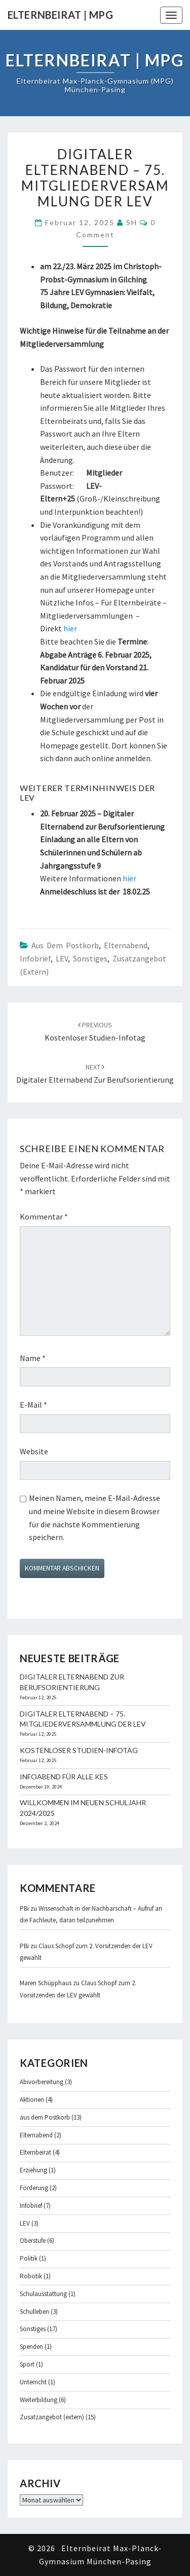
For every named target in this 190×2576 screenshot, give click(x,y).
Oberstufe (33, 2240)
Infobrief (35, 958)
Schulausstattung (43, 2293)
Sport (27, 2364)
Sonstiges (90, 958)
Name (33, 1358)
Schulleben (34, 2311)
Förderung (34, 2188)
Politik (28, 2258)
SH (131, 222)
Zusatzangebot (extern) (52, 2417)
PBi (24, 1908)
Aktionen (32, 2099)
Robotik (31, 2276)
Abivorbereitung (41, 2082)
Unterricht (33, 2382)
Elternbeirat (35, 2152)
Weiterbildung (38, 2399)
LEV (62, 958)
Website (34, 1451)
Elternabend (125, 945)
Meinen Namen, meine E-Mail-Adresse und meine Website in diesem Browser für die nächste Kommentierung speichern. (94, 1517)
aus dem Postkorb (65, 945)
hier (70, 628)
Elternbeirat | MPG (60, 15)
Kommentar (44, 1216)
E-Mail (33, 1405)
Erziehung (33, 2170)
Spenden (31, 2346)
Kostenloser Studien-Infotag (79, 1750)
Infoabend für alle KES (64, 1776)
